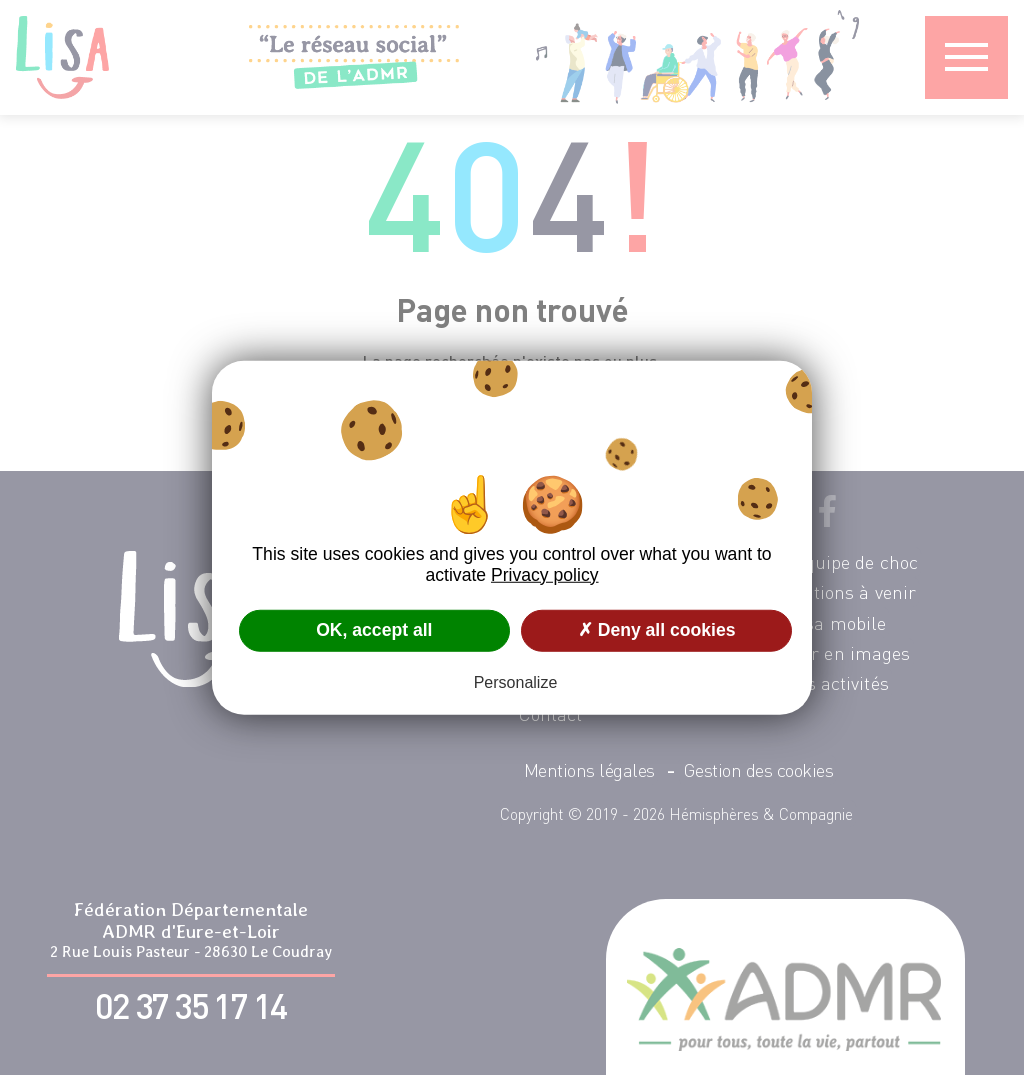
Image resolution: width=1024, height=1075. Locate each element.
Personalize (516, 682)
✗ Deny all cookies (657, 630)
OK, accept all (374, 630)
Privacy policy (545, 574)
